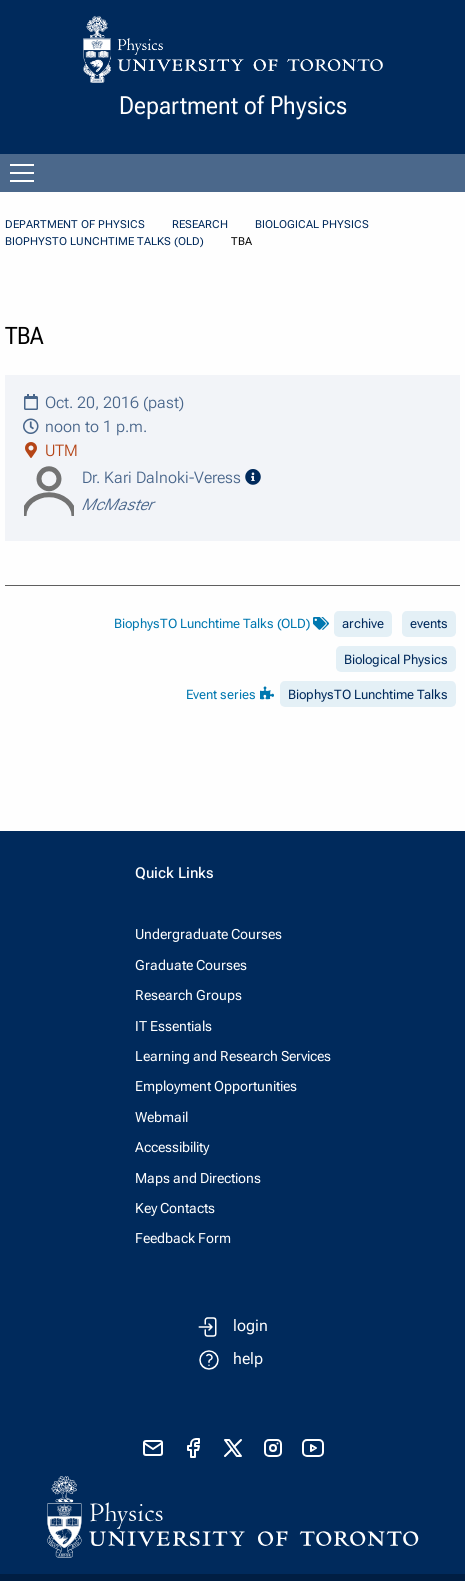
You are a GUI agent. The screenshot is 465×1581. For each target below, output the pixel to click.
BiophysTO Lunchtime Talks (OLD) (104, 241)
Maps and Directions (198, 1178)
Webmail (161, 1117)
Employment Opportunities (216, 1086)
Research (200, 224)
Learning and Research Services (233, 1056)
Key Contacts (175, 1208)
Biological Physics (312, 224)
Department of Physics (75, 224)
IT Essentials (173, 1026)
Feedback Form (183, 1238)
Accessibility (172, 1147)
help (248, 1358)
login (250, 1325)
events (429, 623)
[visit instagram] (273, 1448)
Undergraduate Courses (208, 934)
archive (363, 623)
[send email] (153, 1448)
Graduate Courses (191, 965)
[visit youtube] (313, 1448)
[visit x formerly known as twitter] (233, 1448)
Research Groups (188, 995)
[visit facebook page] (193, 1448)
